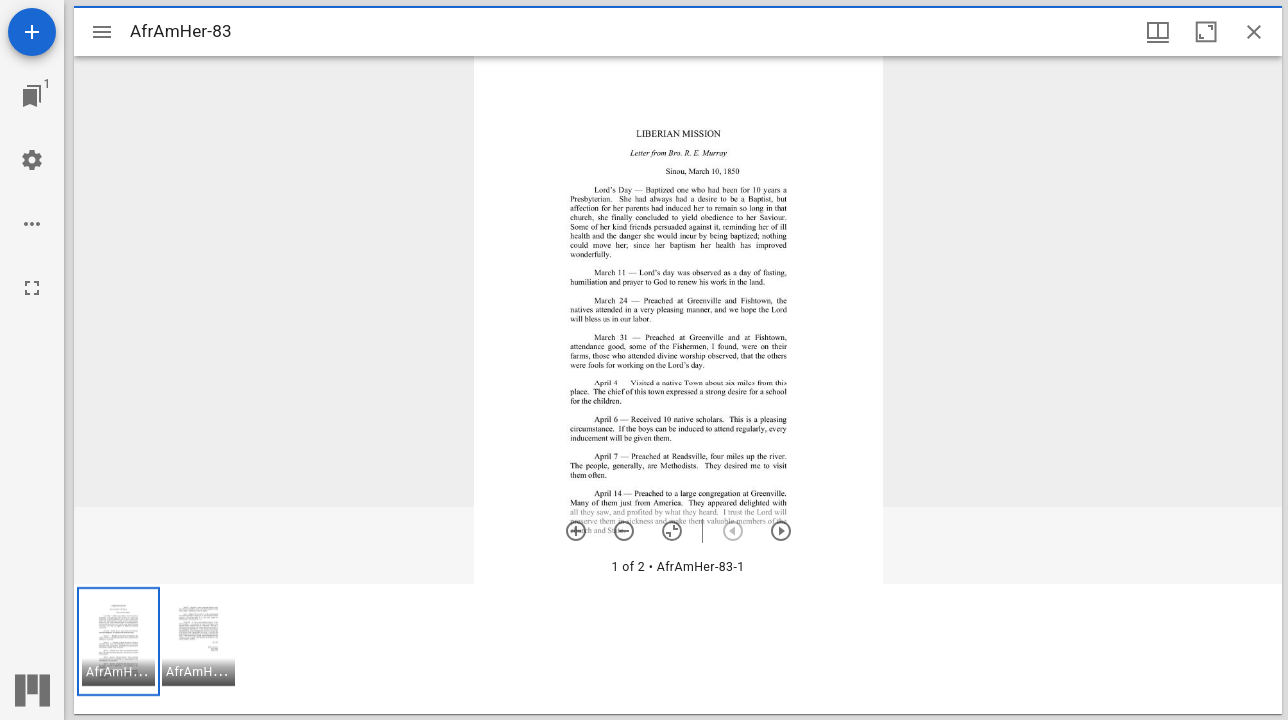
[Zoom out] (624, 531)
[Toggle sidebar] (102, 32)
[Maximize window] (1206, 32)
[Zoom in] (576, 531)
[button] (118, 641)
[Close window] (1254, 32)
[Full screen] (32, 288)
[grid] (678, 649)
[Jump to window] (32, 96)
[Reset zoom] (672, 531)
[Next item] (781, 531)
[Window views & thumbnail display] (1158, 32)
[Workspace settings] (32, 160)
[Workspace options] (32, 224)
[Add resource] (32, 32)
